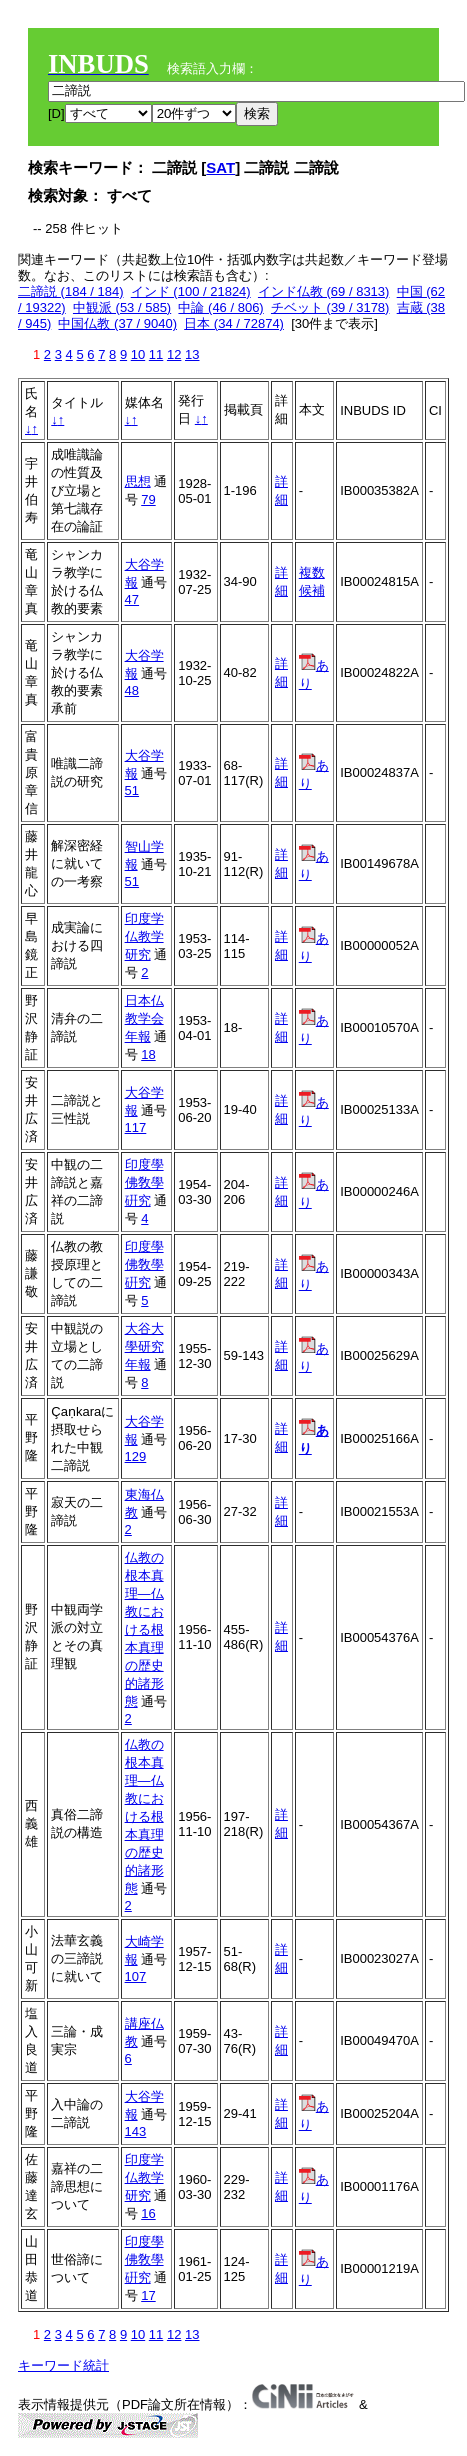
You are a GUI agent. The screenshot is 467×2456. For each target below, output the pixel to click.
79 (148, 499)
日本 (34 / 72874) (234, 323)
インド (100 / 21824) (191, 291)
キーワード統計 (63, 2365)
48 (132, 690)
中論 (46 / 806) (220, 307)
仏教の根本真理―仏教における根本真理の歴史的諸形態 (144, 1629)
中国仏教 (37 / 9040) (117, 323)
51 (132, 790)
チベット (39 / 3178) (330, 307)
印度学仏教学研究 (144, 936)
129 (136, 1456)
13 (192, 354)
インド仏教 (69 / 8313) (324, 291)
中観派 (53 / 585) (122, 307)
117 (136, 1127)
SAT (220, 167)
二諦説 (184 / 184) (71, 291)
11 (156, 354)
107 (136, 1976)
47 (132, 599)
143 (136, 2131)
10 (138, 354)
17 (148, 2295)
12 (174, 354)
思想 (138, 481)
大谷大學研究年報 (144, 1346)
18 (148, 1054)
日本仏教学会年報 (144, 1018)
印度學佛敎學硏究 (144, 1182)
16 (148, 2213)
